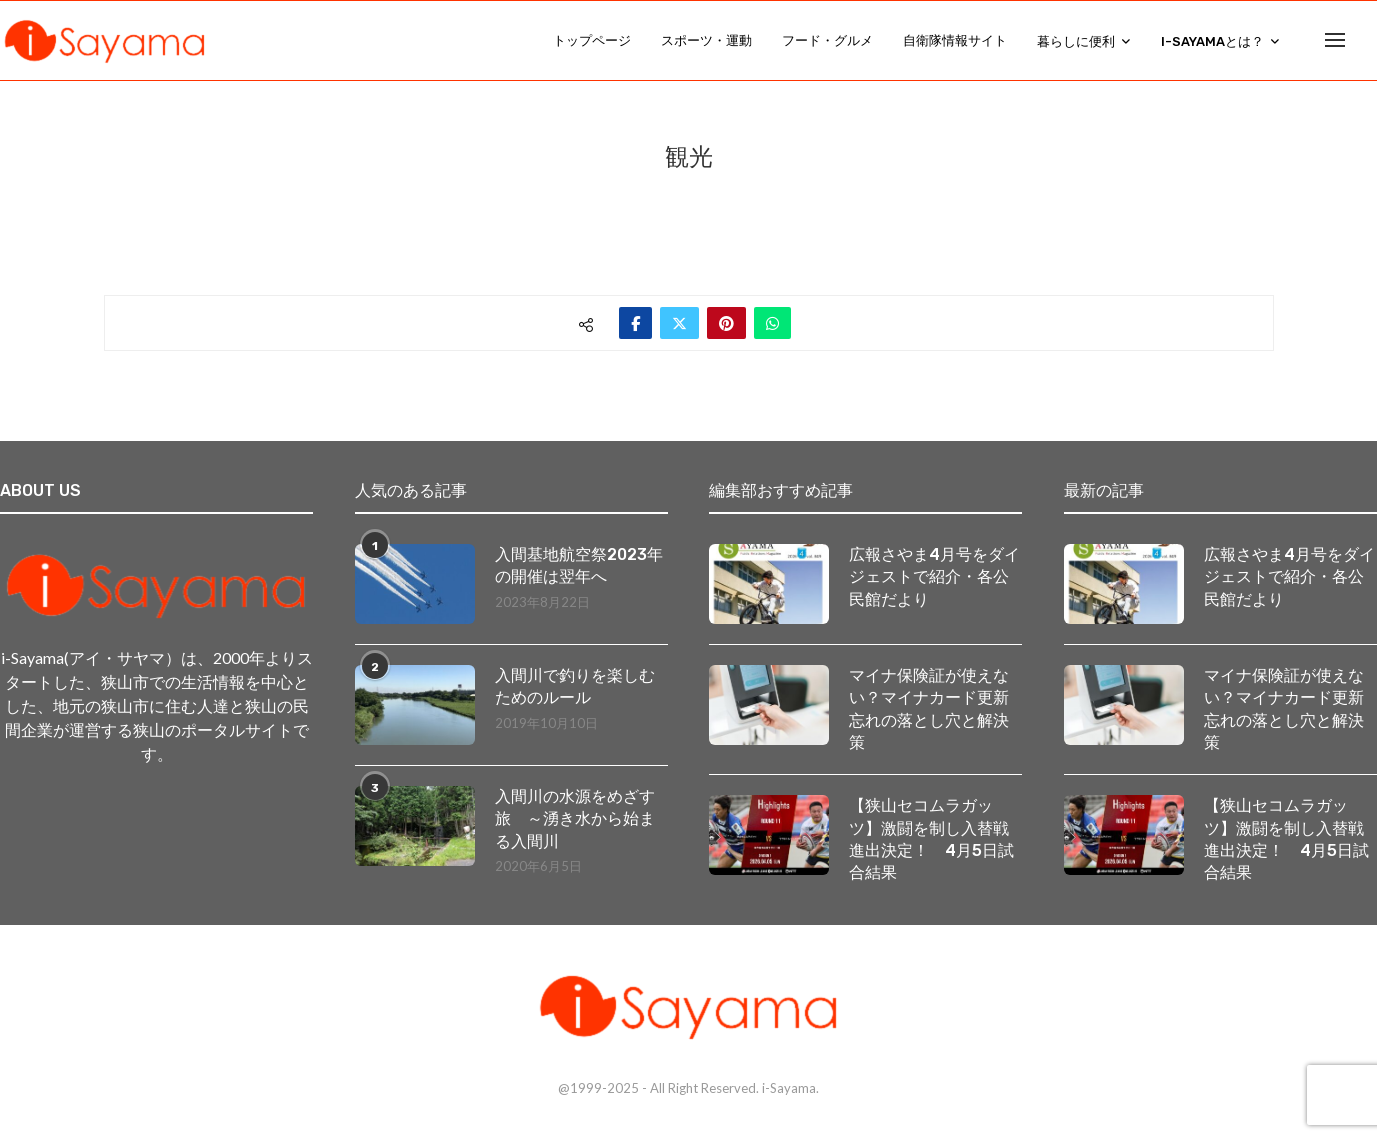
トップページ (592, 40)
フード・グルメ (827, 40)
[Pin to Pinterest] (726, 324)
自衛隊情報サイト (955, 40)
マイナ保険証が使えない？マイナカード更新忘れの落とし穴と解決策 (929, 710)
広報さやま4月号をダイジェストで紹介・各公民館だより (934, 578)
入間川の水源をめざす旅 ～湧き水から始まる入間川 (575, 820)
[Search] (1367, 41)
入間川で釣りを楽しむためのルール (575, 687)
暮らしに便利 (1076, 41)
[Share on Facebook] (635, 324)
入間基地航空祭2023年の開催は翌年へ (579, 566)
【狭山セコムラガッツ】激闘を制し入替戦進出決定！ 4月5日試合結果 (931, 841)
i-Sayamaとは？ (1212, 41)
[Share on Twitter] (679, 324)
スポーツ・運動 (706, 40)
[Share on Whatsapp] (772, 324)
